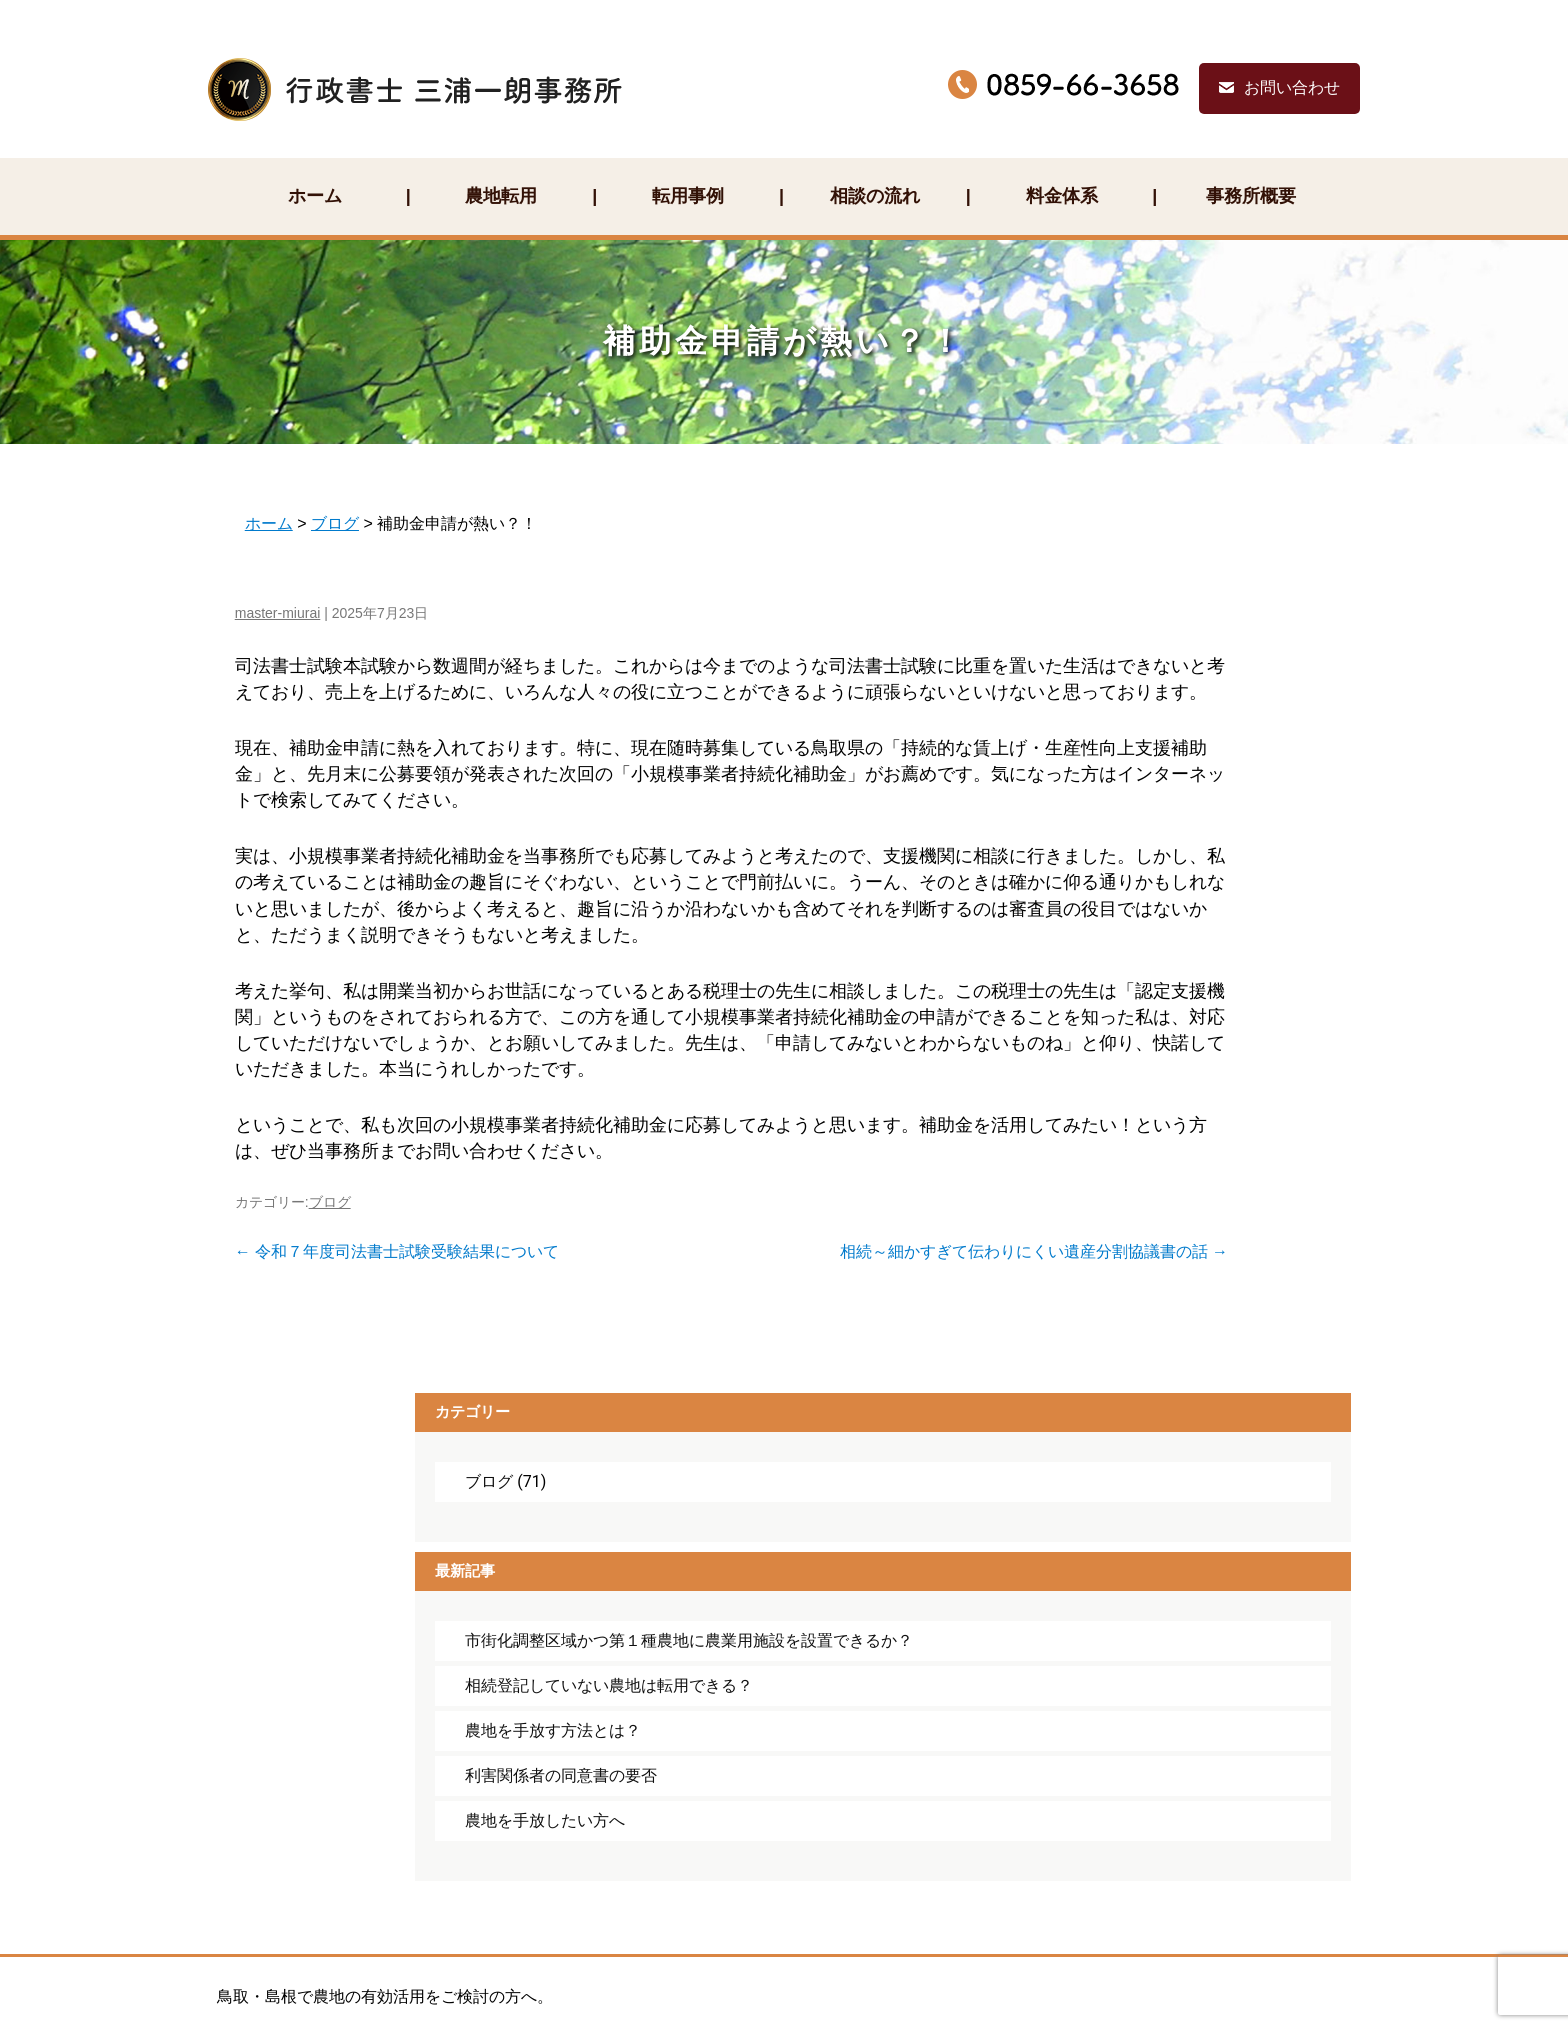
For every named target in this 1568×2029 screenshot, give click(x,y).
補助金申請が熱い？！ (784, 284)
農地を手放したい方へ (1194, 944)
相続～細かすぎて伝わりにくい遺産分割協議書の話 (814, 1273)
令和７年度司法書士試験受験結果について (386, 1273)
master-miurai (267, 556)
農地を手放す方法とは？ (1202, 834)
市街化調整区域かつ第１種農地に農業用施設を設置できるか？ (1202, 704)
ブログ (319, 1224)
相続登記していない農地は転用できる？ (1202, 779)
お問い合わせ (1316, 47)
